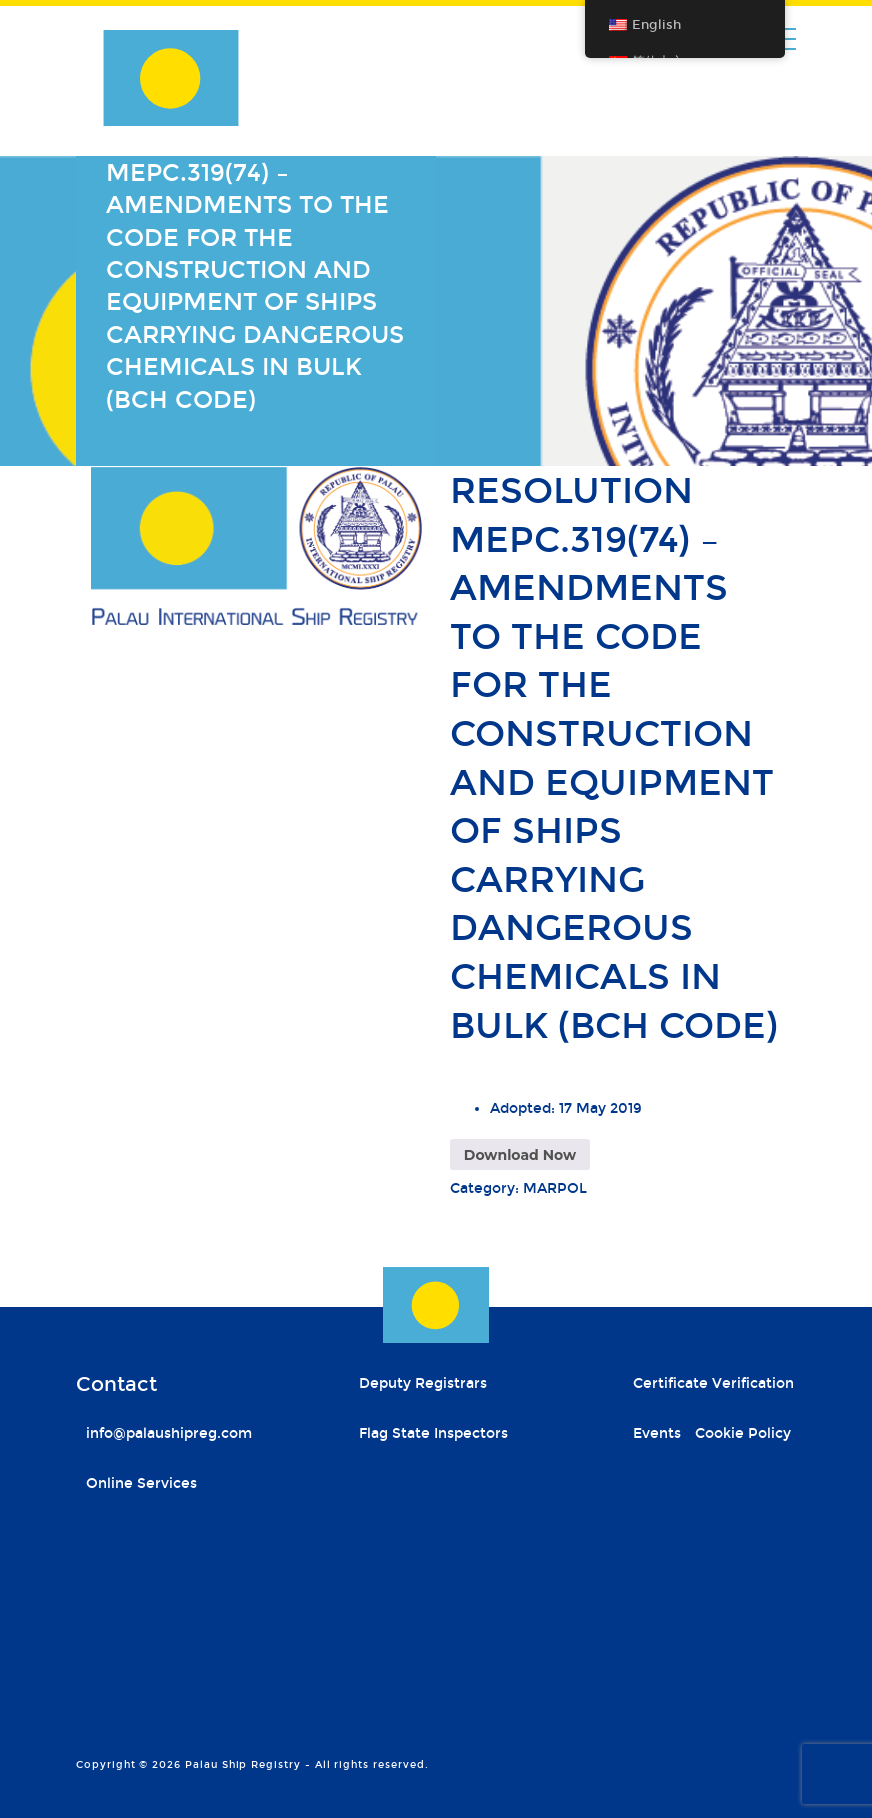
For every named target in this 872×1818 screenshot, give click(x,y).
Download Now (520, 1155)
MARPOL (555, 1188)
